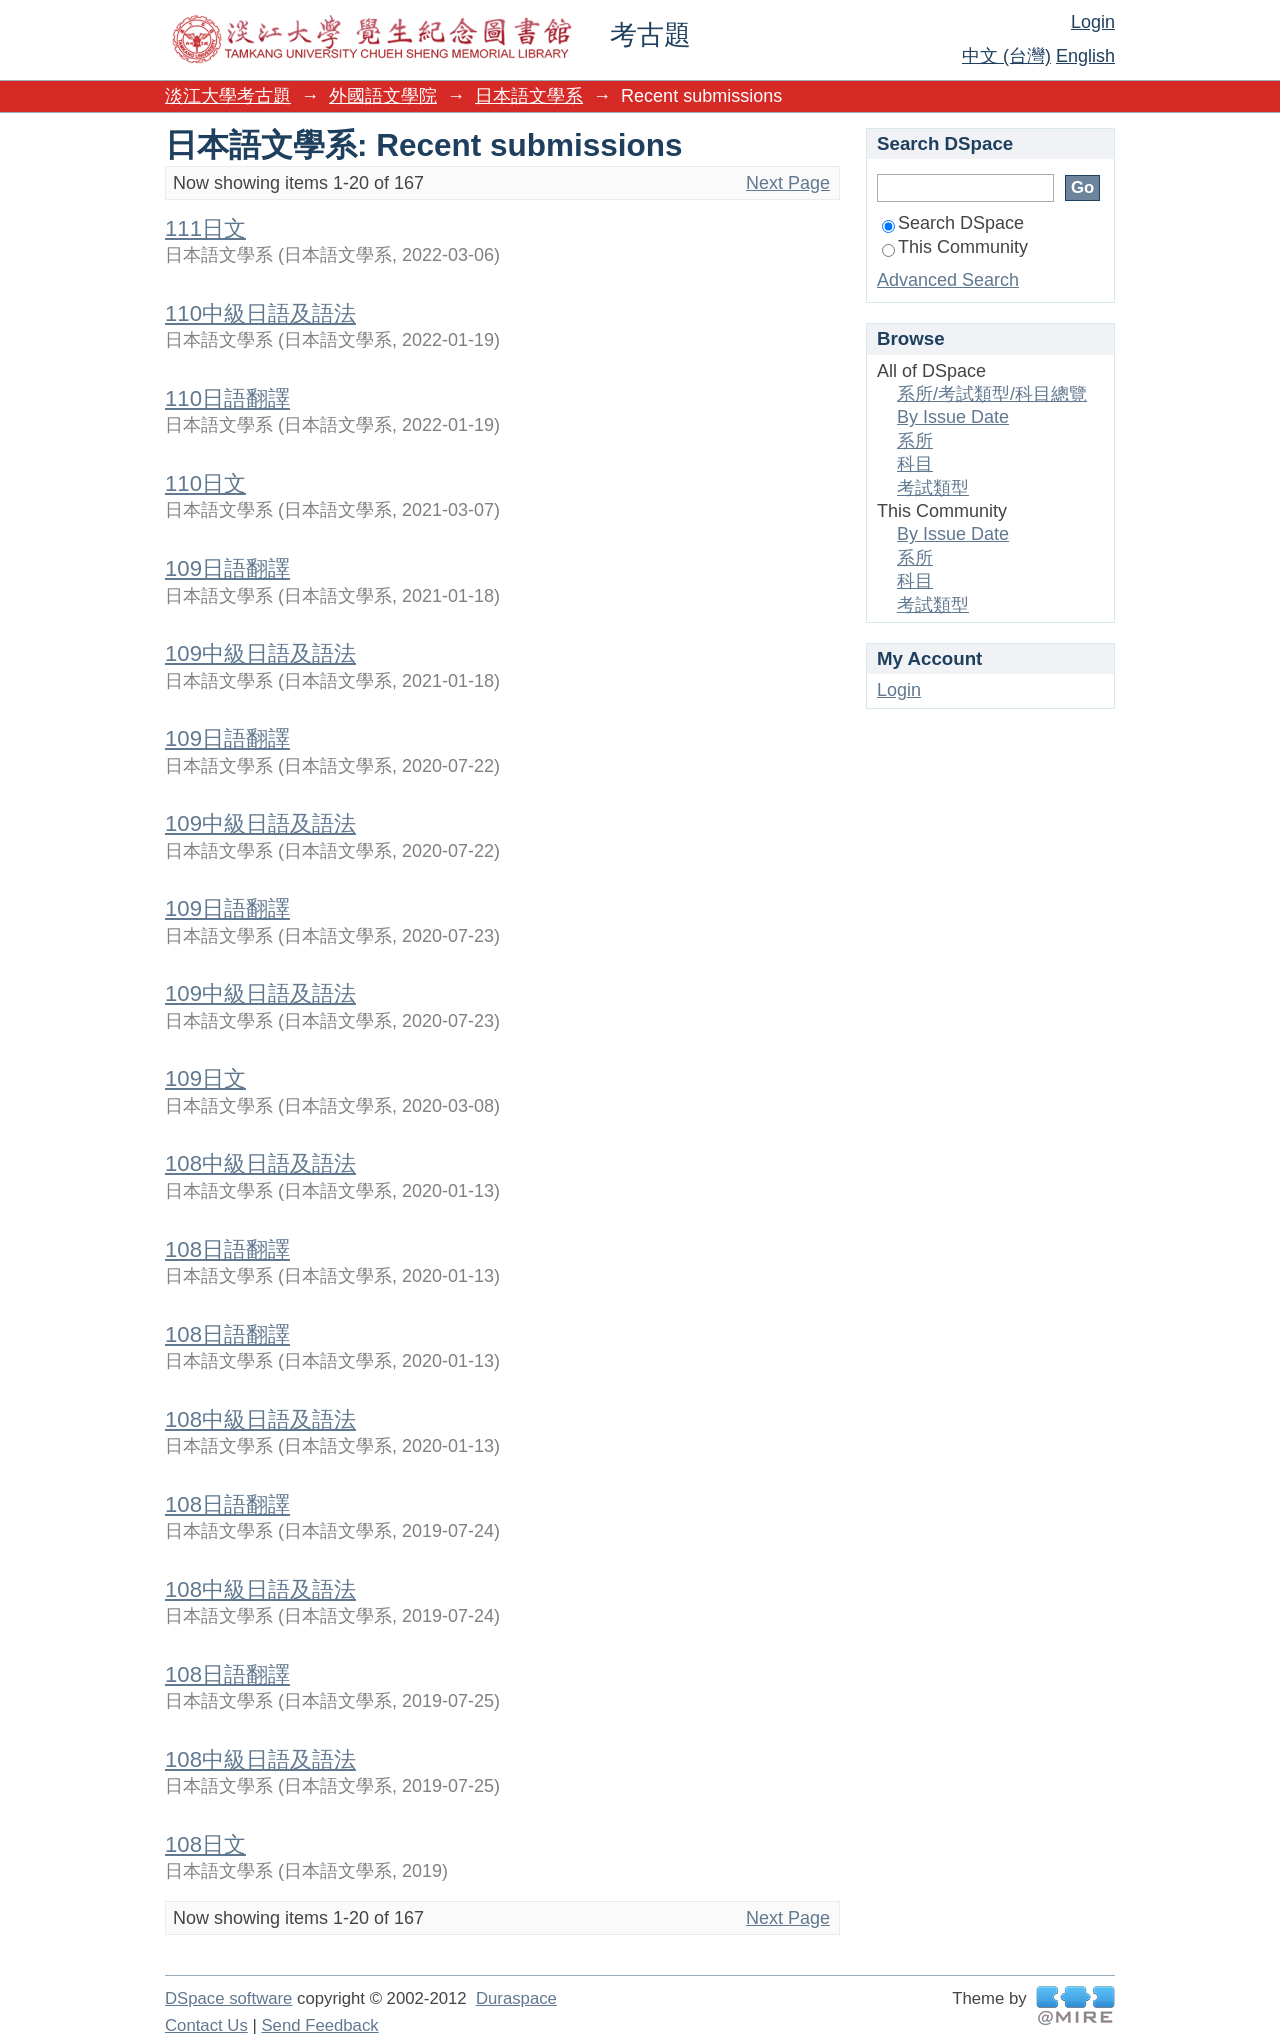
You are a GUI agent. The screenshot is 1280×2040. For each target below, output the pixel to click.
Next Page (788, 183)
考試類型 (933, 488)
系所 (915, 441)
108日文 (205, 1844)
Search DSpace (953, 223)
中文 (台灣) (1006, 56)
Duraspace (516, 1998)
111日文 (205, 228)
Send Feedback (319, 2025)
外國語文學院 (383, 96)
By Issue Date (953, 417)
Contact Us (206, 2025)
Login (1093, 22)
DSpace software (228, 1998)
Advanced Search (948, 280)
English (1085, 56)
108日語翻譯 (227, 1249)
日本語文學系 (529, 96)
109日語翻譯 (227, 568)
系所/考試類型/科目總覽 (992, 394)
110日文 (205, 483)
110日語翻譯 (227, 398)
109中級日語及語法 (260, 653)
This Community (955, 247)
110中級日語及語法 (260, 313)
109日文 (205, 1078)
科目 (915, 464)
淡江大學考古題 (228, 96)
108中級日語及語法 (260, 1163)
